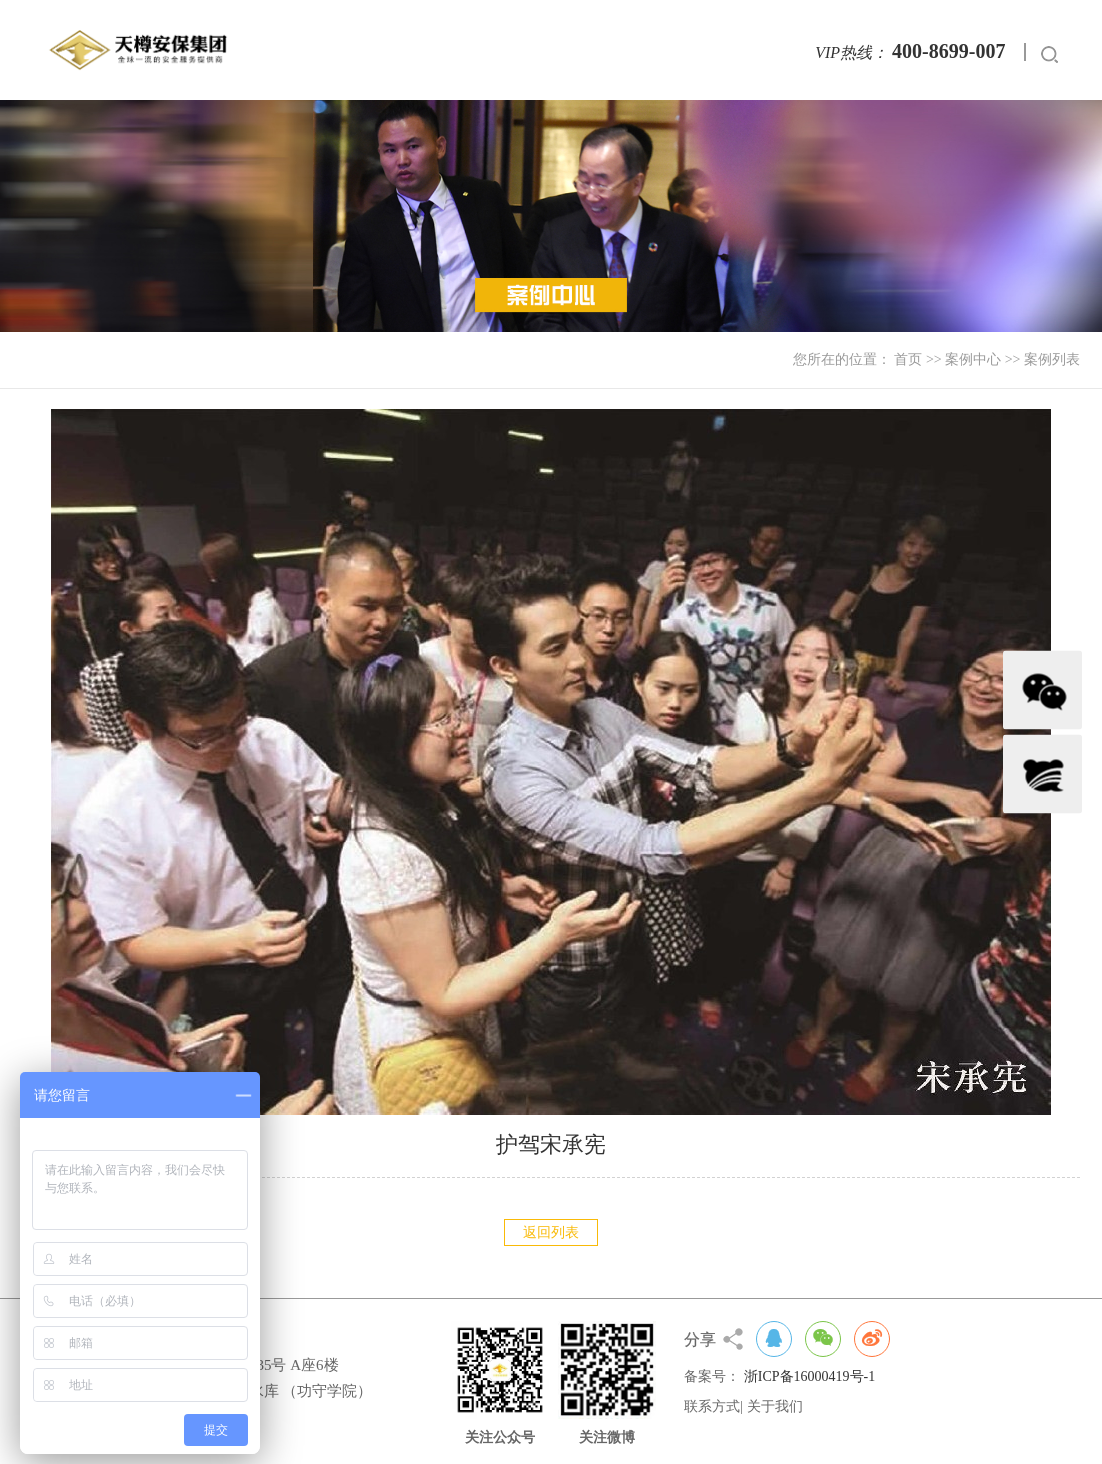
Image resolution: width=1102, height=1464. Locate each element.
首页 (908, 359)
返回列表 (551, 1232)
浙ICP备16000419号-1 (809, 1376)
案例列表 (1052, 359)
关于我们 (775, 1406)
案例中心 (973, 359)
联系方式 (712, 1406)
